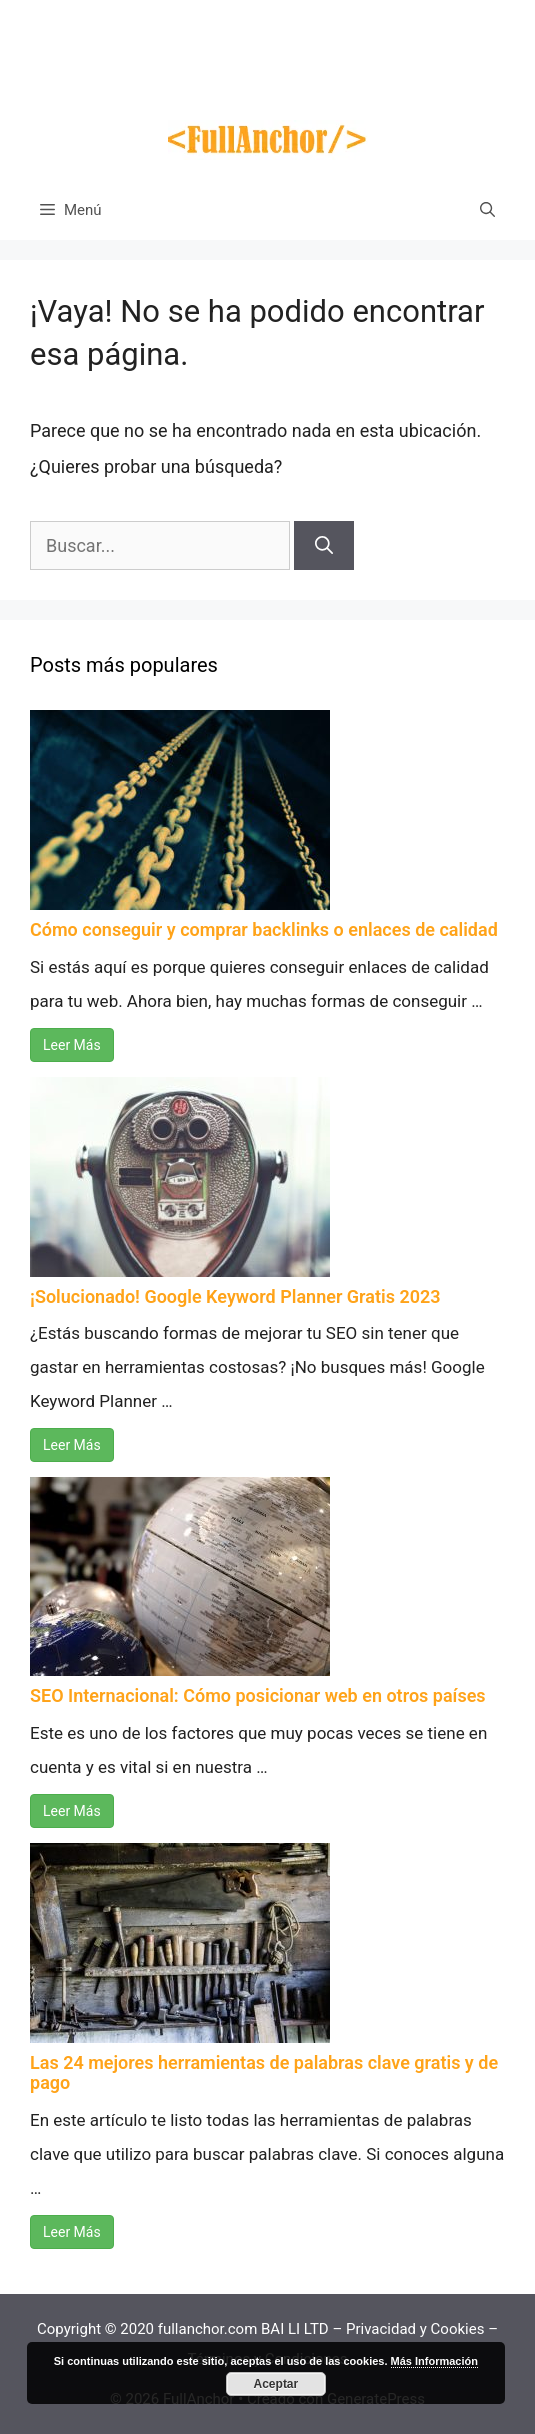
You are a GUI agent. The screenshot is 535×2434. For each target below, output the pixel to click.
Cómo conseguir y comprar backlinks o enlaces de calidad (264, 929)
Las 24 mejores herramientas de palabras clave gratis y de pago (264, 2072)
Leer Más (72, 1045)
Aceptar (276, 2384)
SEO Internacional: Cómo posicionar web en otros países (258, 1695)
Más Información (434, 2361)
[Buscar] (324, 545)
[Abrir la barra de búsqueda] (487, 210)
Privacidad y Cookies (415, 2329)
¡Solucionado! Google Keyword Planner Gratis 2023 (235, 1296)
